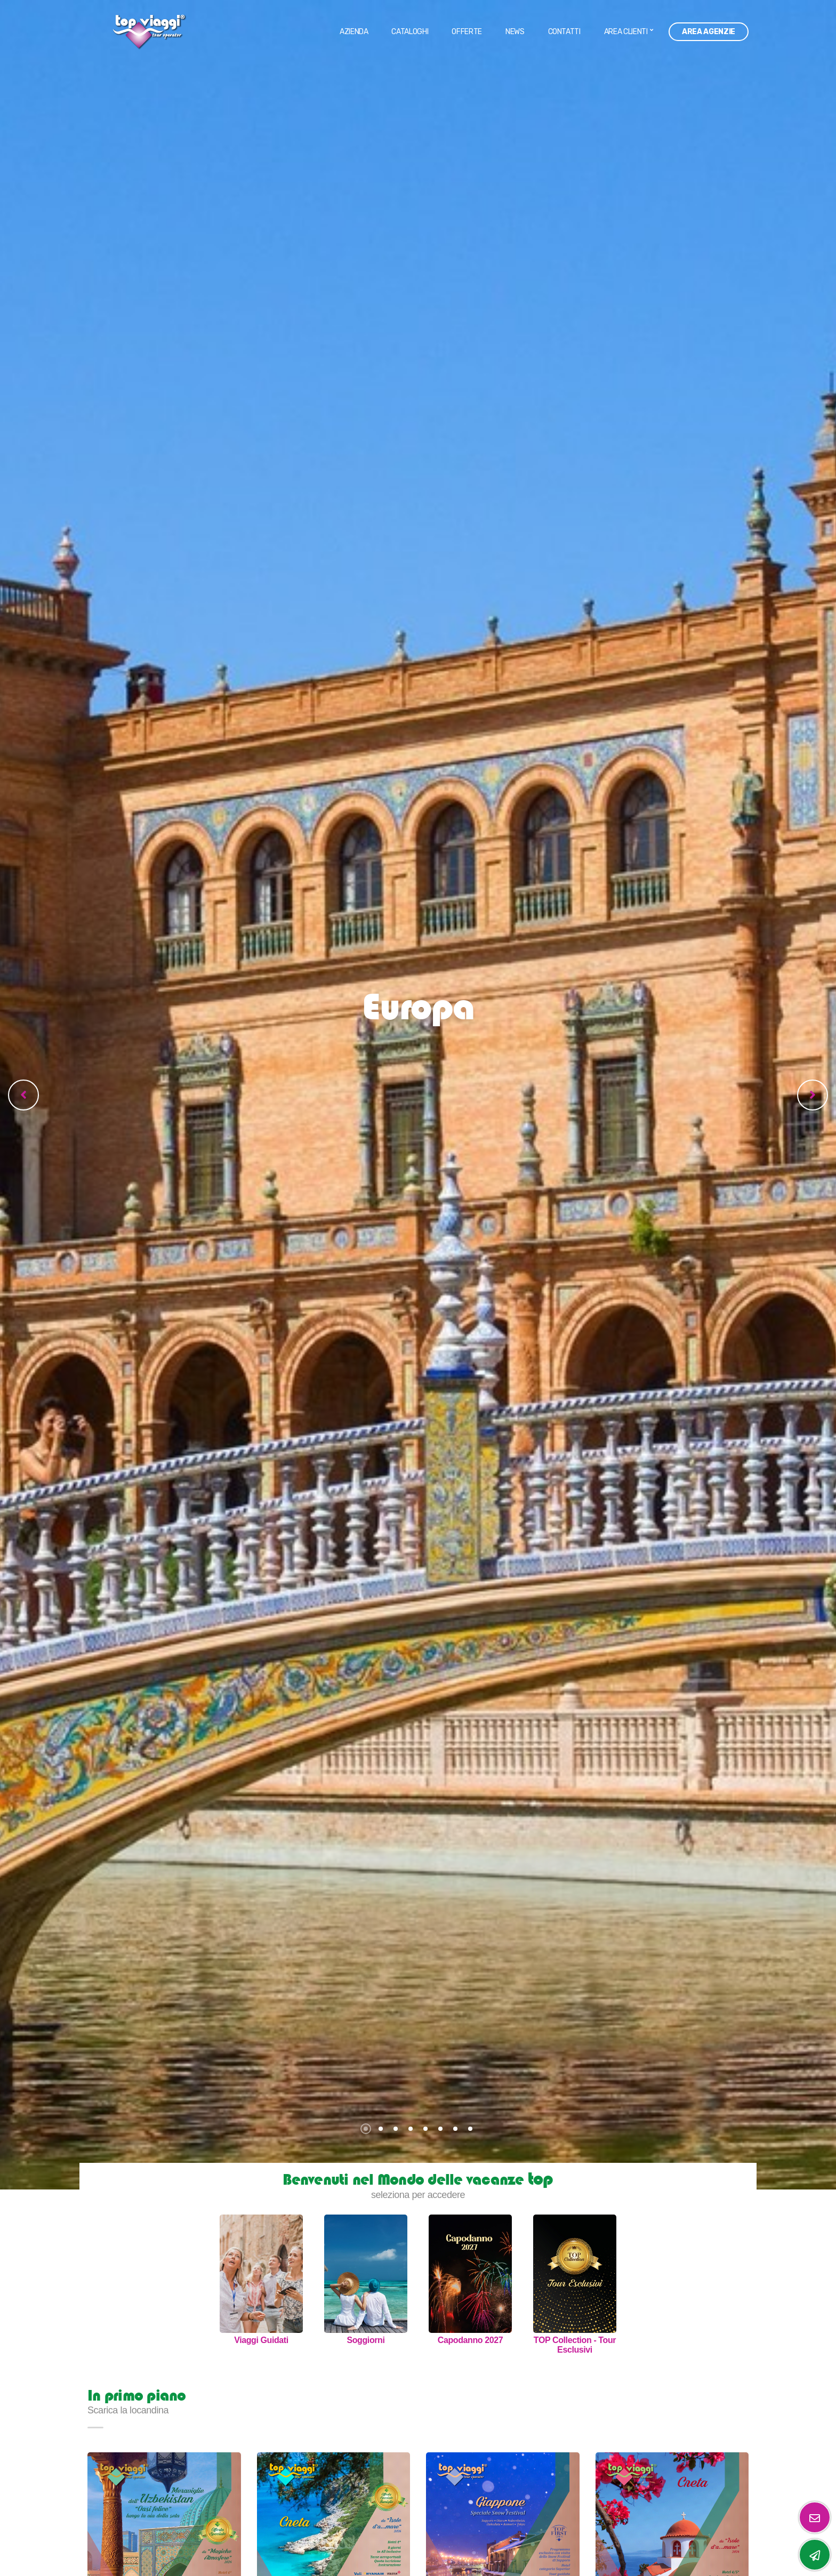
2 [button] (381, 2129)
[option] (418, 1094)
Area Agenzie (708, 31)
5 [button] (425, 2129)
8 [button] (470, 2129)
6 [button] (440, 2129)
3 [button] (395, 2129)
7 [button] (455, 2129)
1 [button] (366, 2129)
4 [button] (410, 2129)
